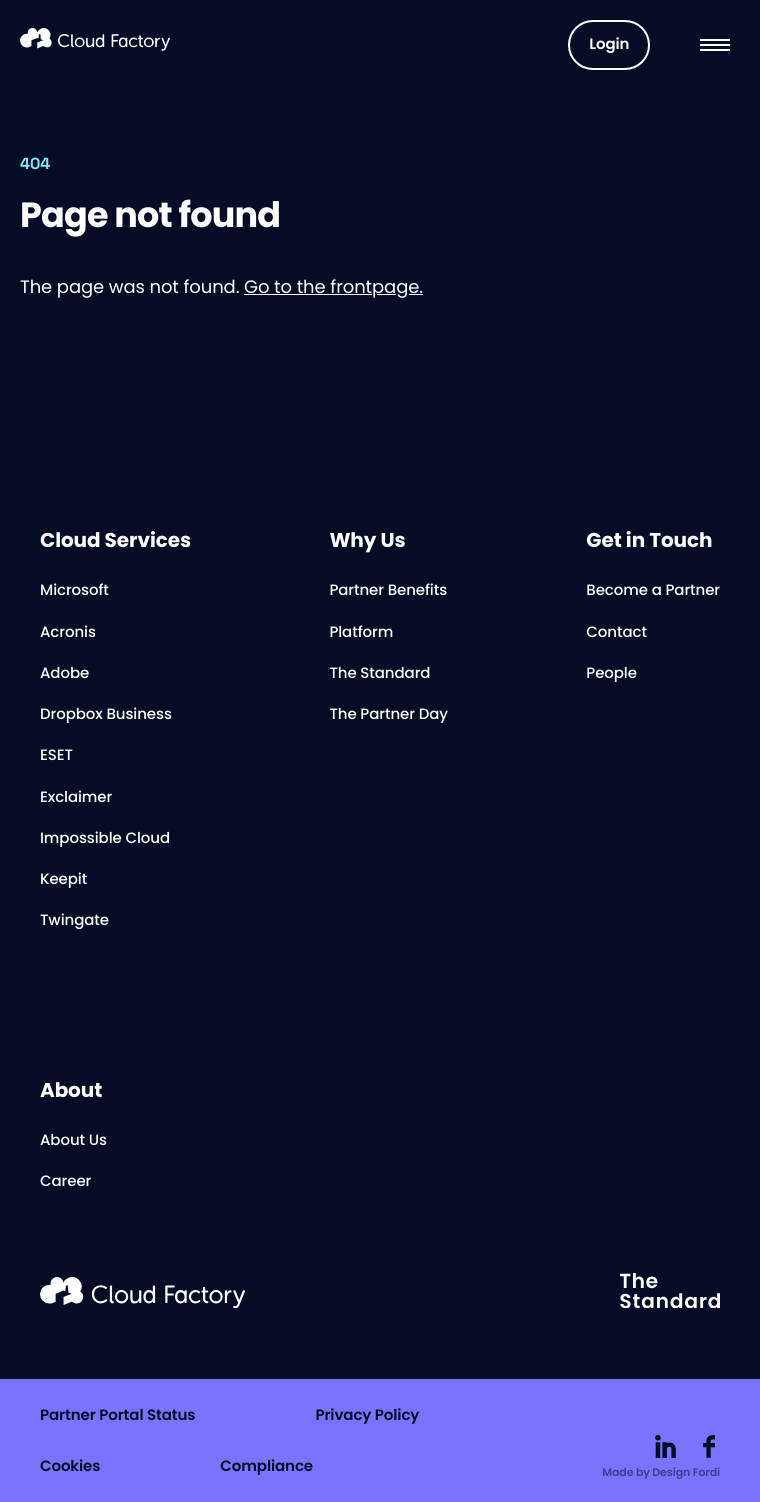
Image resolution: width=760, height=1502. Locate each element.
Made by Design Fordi (661, 1472)
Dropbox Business (106, 714)
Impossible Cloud (105, 838)
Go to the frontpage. (333, 287)
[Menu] (715, 45)
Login (609, 44)
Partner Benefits (388, 590)
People (611, 673)
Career (65, 1181)
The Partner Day (388, 714)
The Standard (379, 673)
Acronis (68, 632)
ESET (56, 755)
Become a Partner (653, 590)
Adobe (64, 673)
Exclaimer (76, 797)
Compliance (266, 1466)
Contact (616, 632)
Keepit (63, 879)
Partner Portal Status (117, 1415)
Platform (361, 632)
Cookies (70, 1466)
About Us (73, 1140)
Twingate (74, 920)
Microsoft (74, 590)
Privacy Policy (367, 1415)
